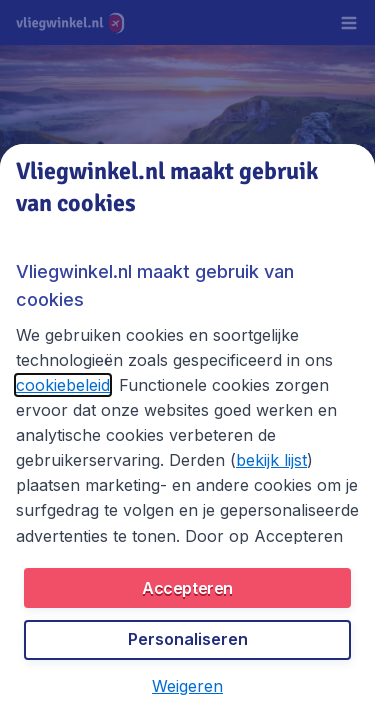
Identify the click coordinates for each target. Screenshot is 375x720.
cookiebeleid (63, 385)
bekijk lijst (271, 460)
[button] (187, 686)
